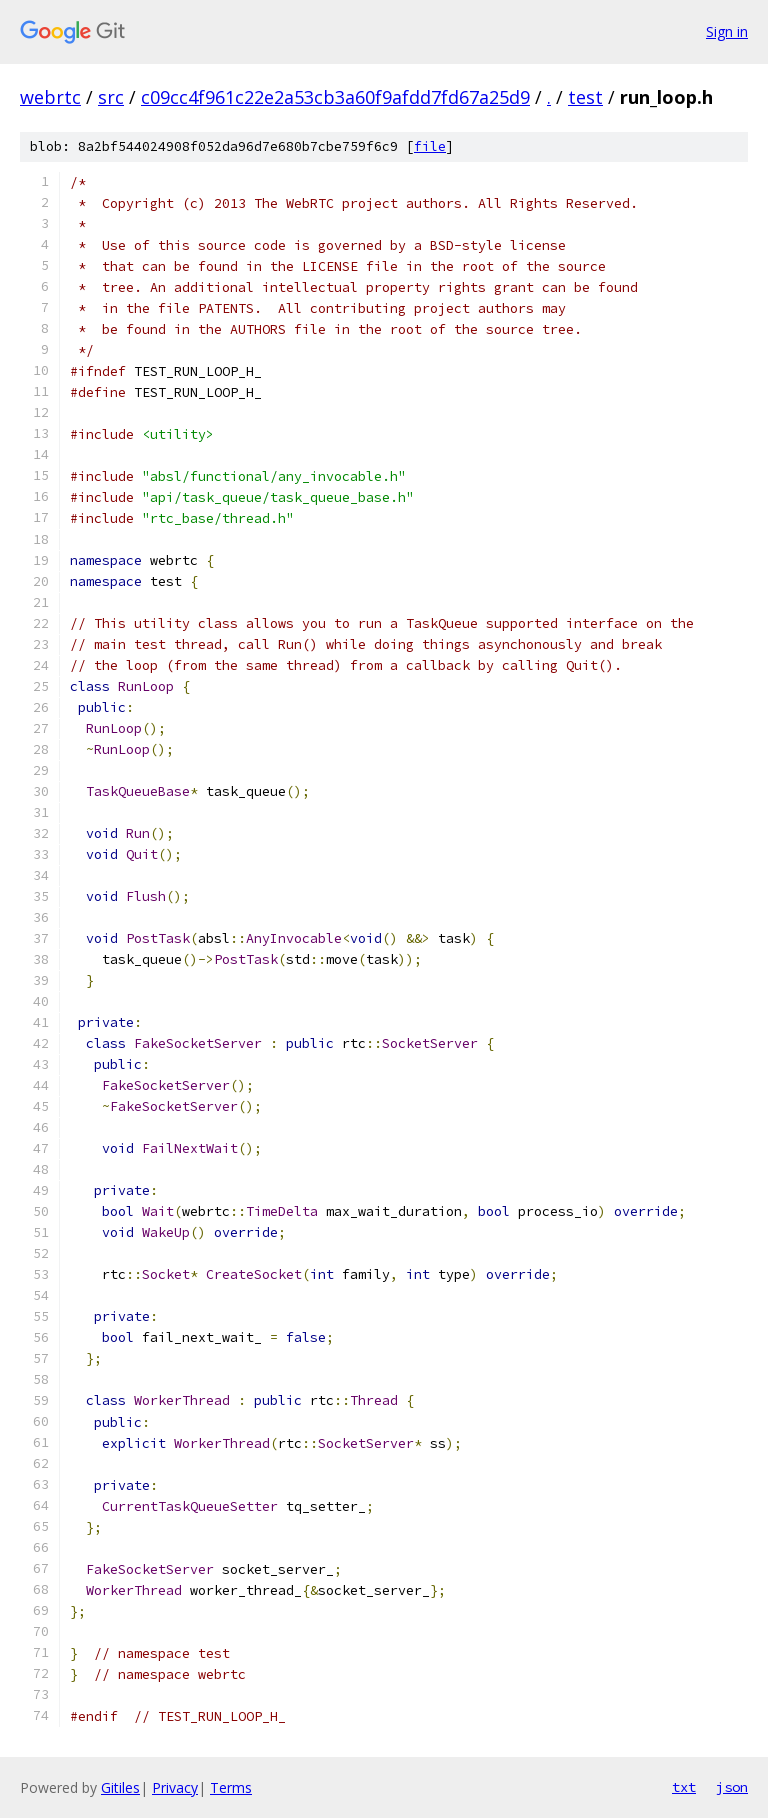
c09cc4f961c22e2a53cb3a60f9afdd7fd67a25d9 (335, 97)
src (111, 97)
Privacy (175, 1787)
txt (684, 1787)
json (732, 1787)
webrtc (50, 97)
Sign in (727, 31)
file (430, 146)
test (585, 97)
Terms (231, 1787)
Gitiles (120, 1787)
